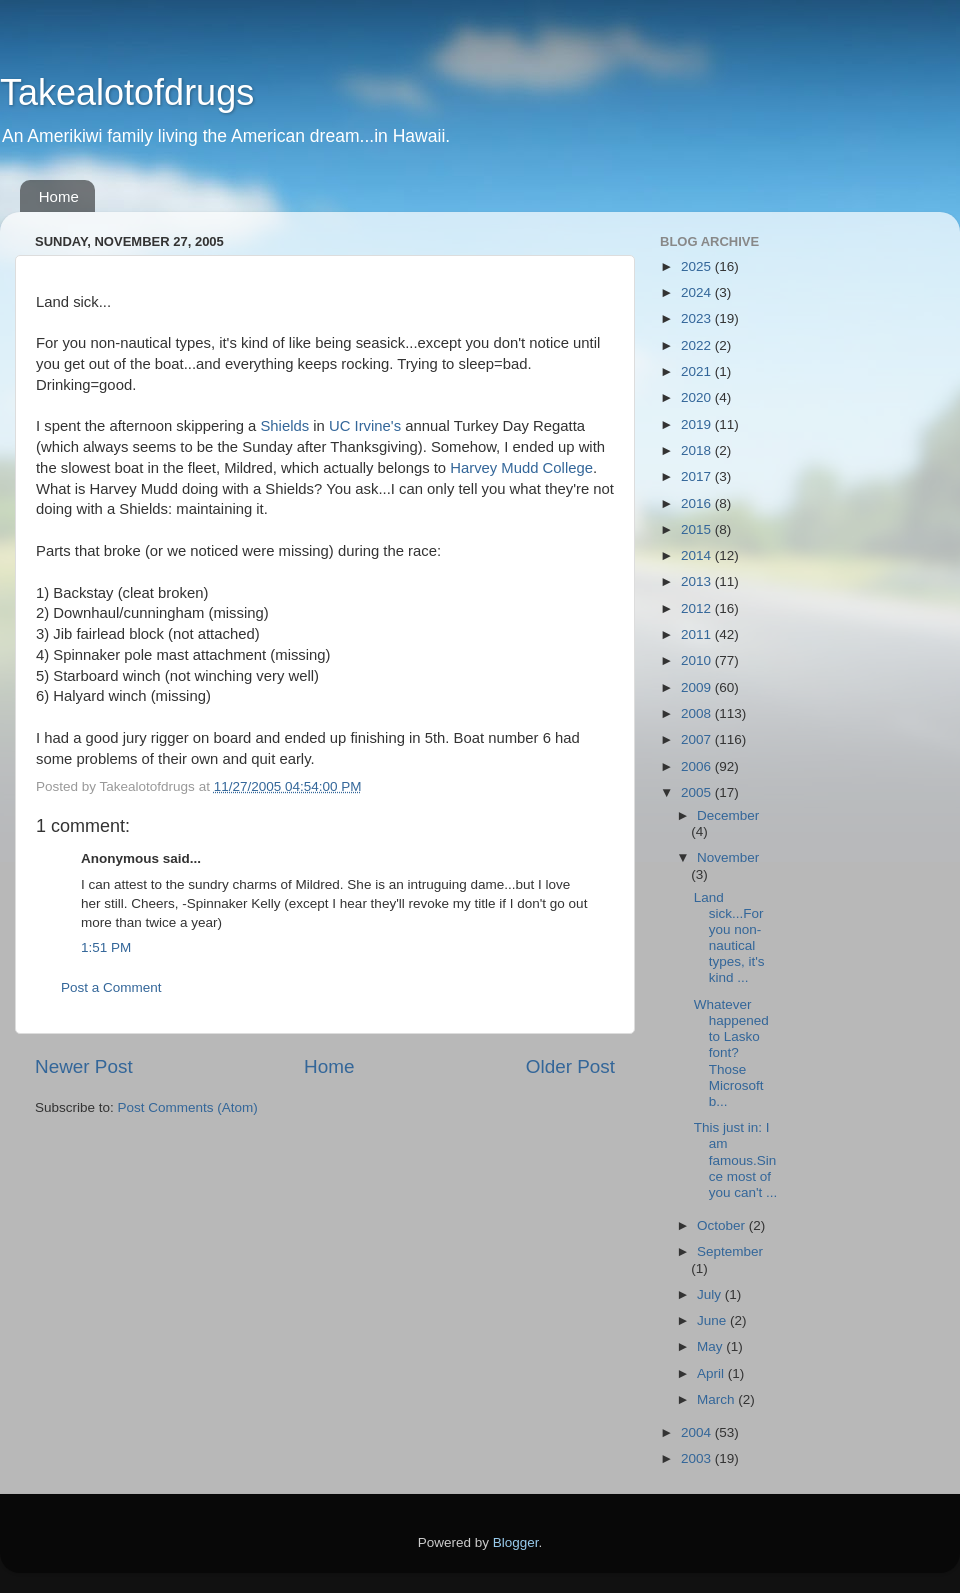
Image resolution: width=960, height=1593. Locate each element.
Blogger (516, 1542)
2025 (698, 266)
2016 (698, 503)
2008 (698, 713)
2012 (698, 608)
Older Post (570, 1066)
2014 (698, 555)
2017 (698, 476)
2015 (698, 529)
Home (59, 196)
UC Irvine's (365, 426)
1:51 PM (106, 947)
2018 (698, 450)
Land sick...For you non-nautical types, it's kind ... (729, 938)
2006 (698, 766)
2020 (698, 397)
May (711, 1346)
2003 (698, 1458)
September (730, 1251)
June (713, 1320)
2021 (698, 371)
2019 (698, 424)
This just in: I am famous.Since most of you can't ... (736, 1160)
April (712, 1373)
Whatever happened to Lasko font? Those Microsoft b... (731, 1053)
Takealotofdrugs (127, 92)
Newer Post (84, 1066)
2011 (698, 634)
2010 (698, 660)
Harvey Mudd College (521, 468)
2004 (698, 1432)
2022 (698, 345)
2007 (698, 739)
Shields (284, 426)
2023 (698, 318)
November (728, 857)
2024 (698, 292)
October (723, 1225)
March (717, 1399)
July (711, 1294)
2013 (698, 581)
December (728, 815)
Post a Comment (111, 987)
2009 (698, 687)
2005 (698, 792)
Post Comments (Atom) (188, 1107)
